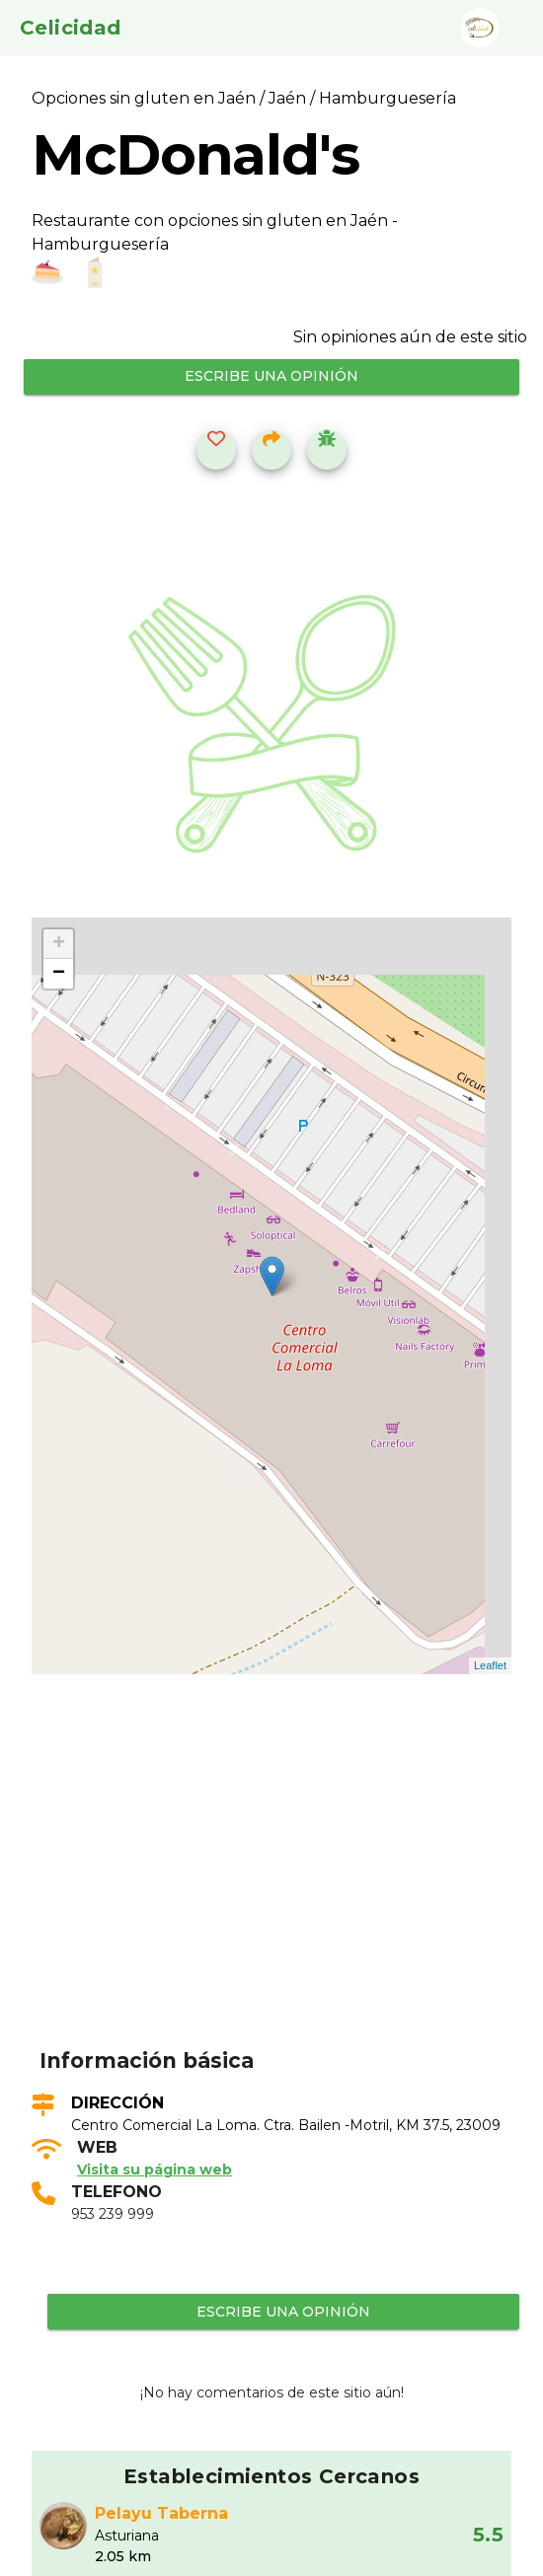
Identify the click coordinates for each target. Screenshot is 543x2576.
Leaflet (490, 1665)
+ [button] (58, 944)
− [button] (58, 974)
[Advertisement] (283, 1891)
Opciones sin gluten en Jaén (146, 98)
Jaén (287, 98)
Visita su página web (154, 2169)
